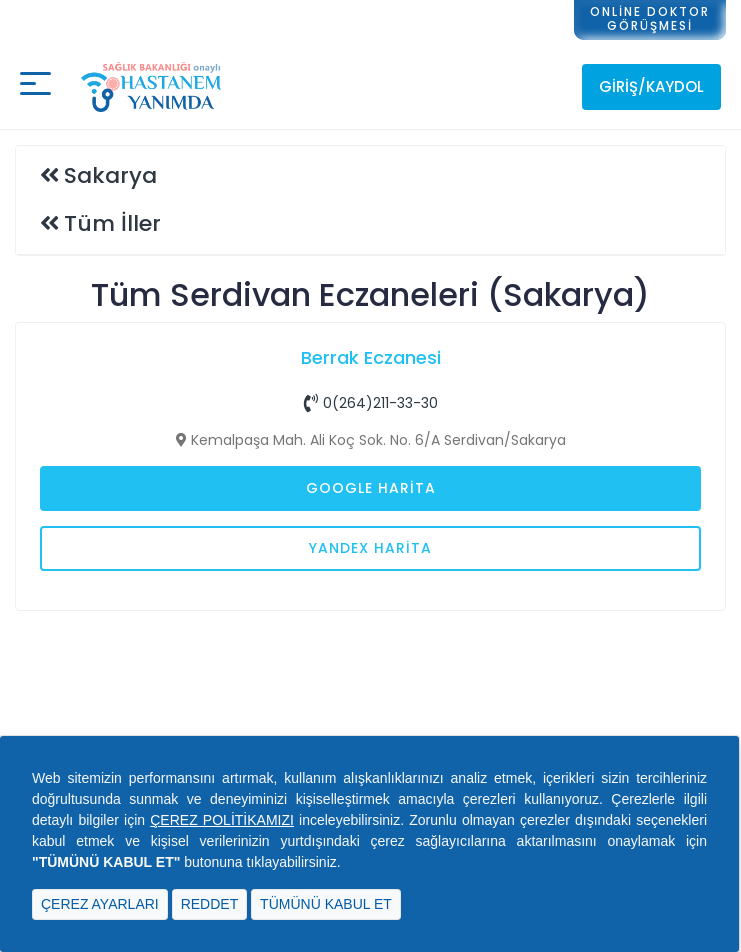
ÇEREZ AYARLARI (100, 904)
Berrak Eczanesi (371, 357)
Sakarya (110, 175)
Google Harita (371, 488)
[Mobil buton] (35, 86)
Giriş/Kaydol (651, 86)
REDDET (210, 904)
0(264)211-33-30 (371, 403)
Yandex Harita (370, 548)
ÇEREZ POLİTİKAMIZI (222, 820)
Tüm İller (112, 223)
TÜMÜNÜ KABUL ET (326, 904)
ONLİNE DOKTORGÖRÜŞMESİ (650, 18)
